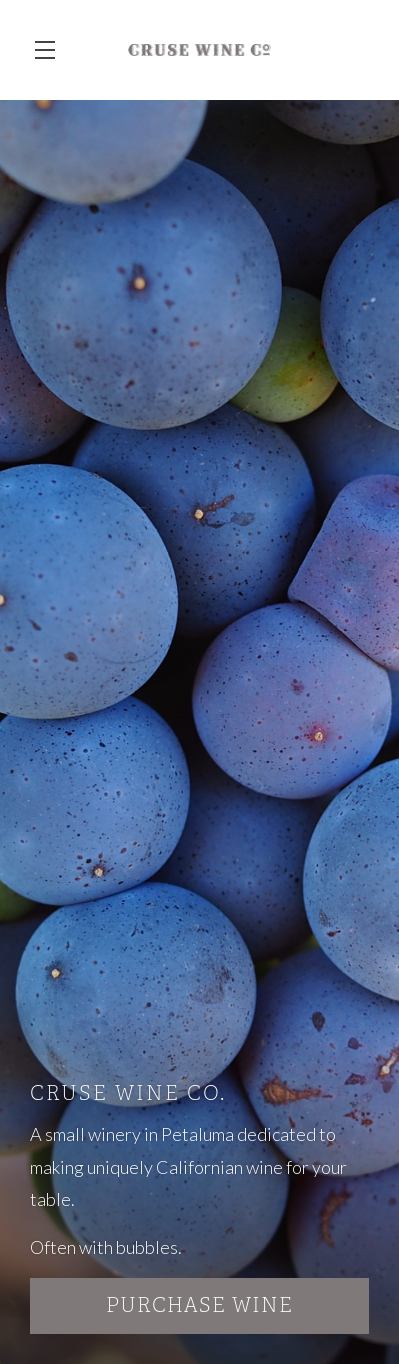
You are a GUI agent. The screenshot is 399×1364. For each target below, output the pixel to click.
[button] (50, 50)
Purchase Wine (199, 1305)
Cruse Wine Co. (200, 50)
